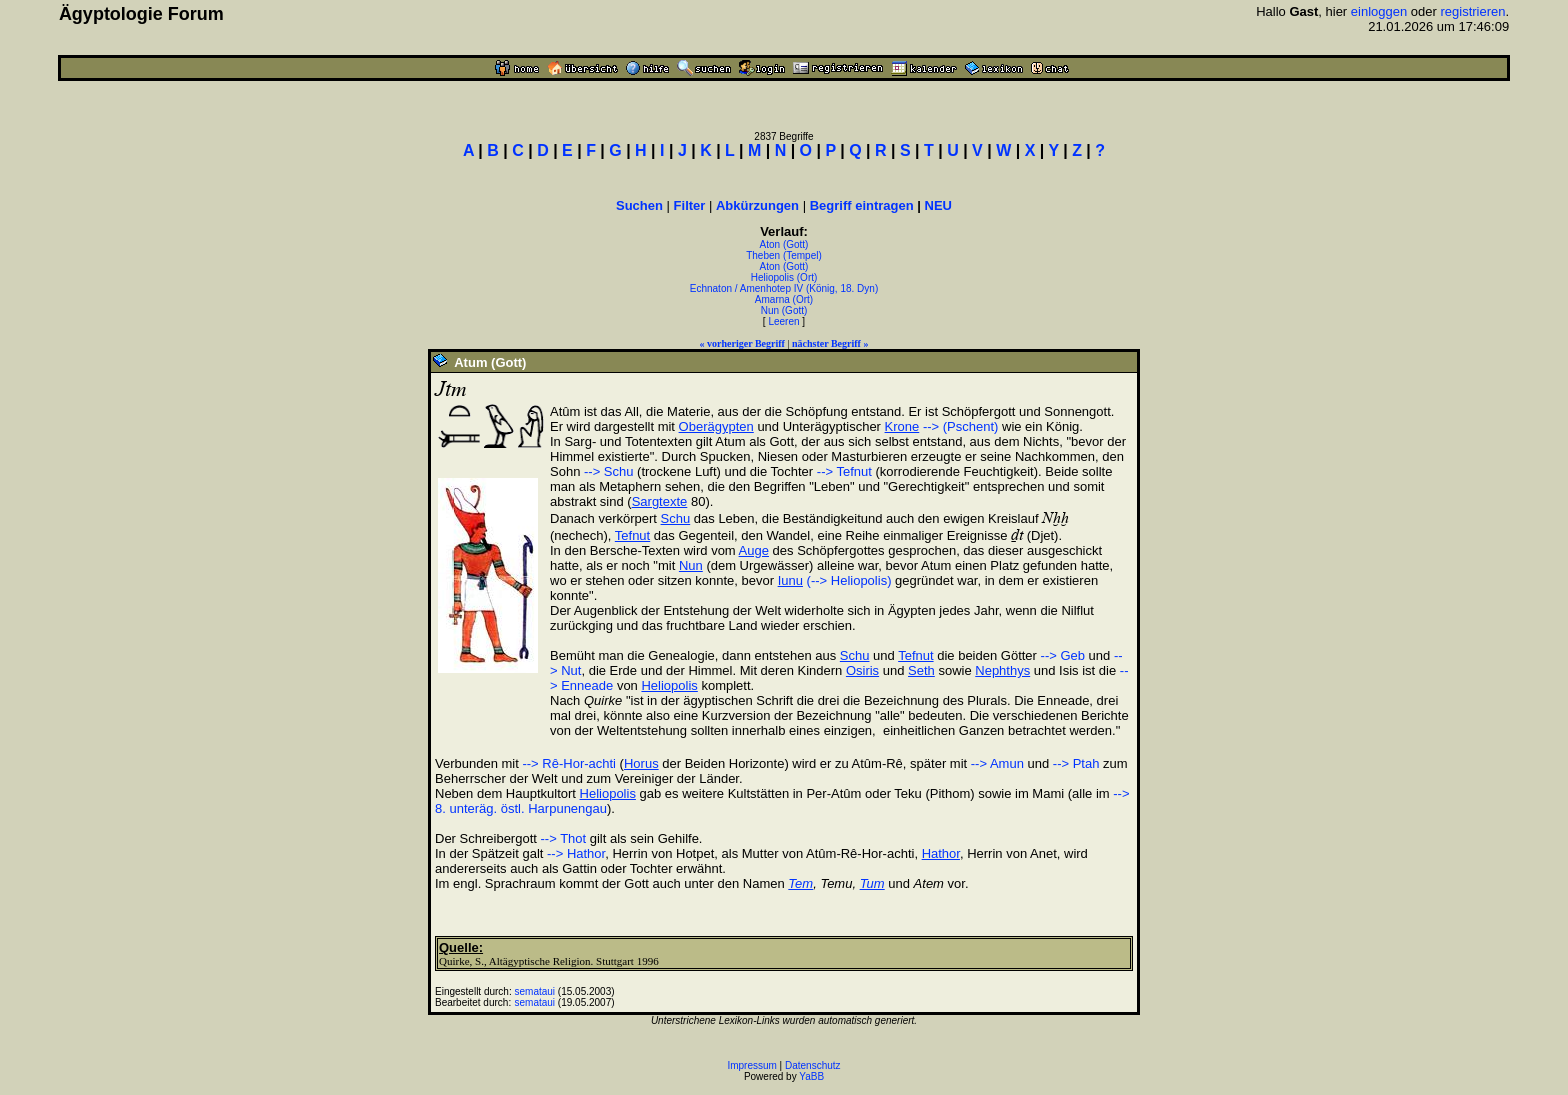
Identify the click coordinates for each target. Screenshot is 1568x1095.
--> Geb (1063, 655)
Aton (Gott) (784, 244)
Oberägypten (716, 426)
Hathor (941, 853)
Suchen (639, 205)
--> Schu (609, 471)
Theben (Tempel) (784, 255)
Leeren (783, 321)
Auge (754, 550)
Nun (691, 565)
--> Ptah (1076, 763)
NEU (938, 205)
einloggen (1379, 11)
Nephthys (1002, 670)
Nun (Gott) (784, 310)
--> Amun (997, 763)
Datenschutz (813, 1065)
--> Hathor (576, 853)
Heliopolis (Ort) (784, 277)
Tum (872, 883)
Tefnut (632, 535)
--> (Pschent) (961, 426)
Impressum (751, 1065)
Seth (921, 670)
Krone (902, 426)
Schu (676, 518)
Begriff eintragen (862, 205)
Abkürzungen (757, 205)
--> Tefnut (844, 471)
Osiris (862, 670)
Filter (690, 205)
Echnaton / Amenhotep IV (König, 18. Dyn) (784, 288)
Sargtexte (660, 501)
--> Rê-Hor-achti (569, 763)
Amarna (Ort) (784, 299)
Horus (641, 763)
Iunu (790, 580)
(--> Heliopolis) (849, 580)
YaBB (811, 1076)
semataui (535, 991)
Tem (800, 883)
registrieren (1472, 11)
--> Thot (564, 838)
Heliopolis (669, 685)
